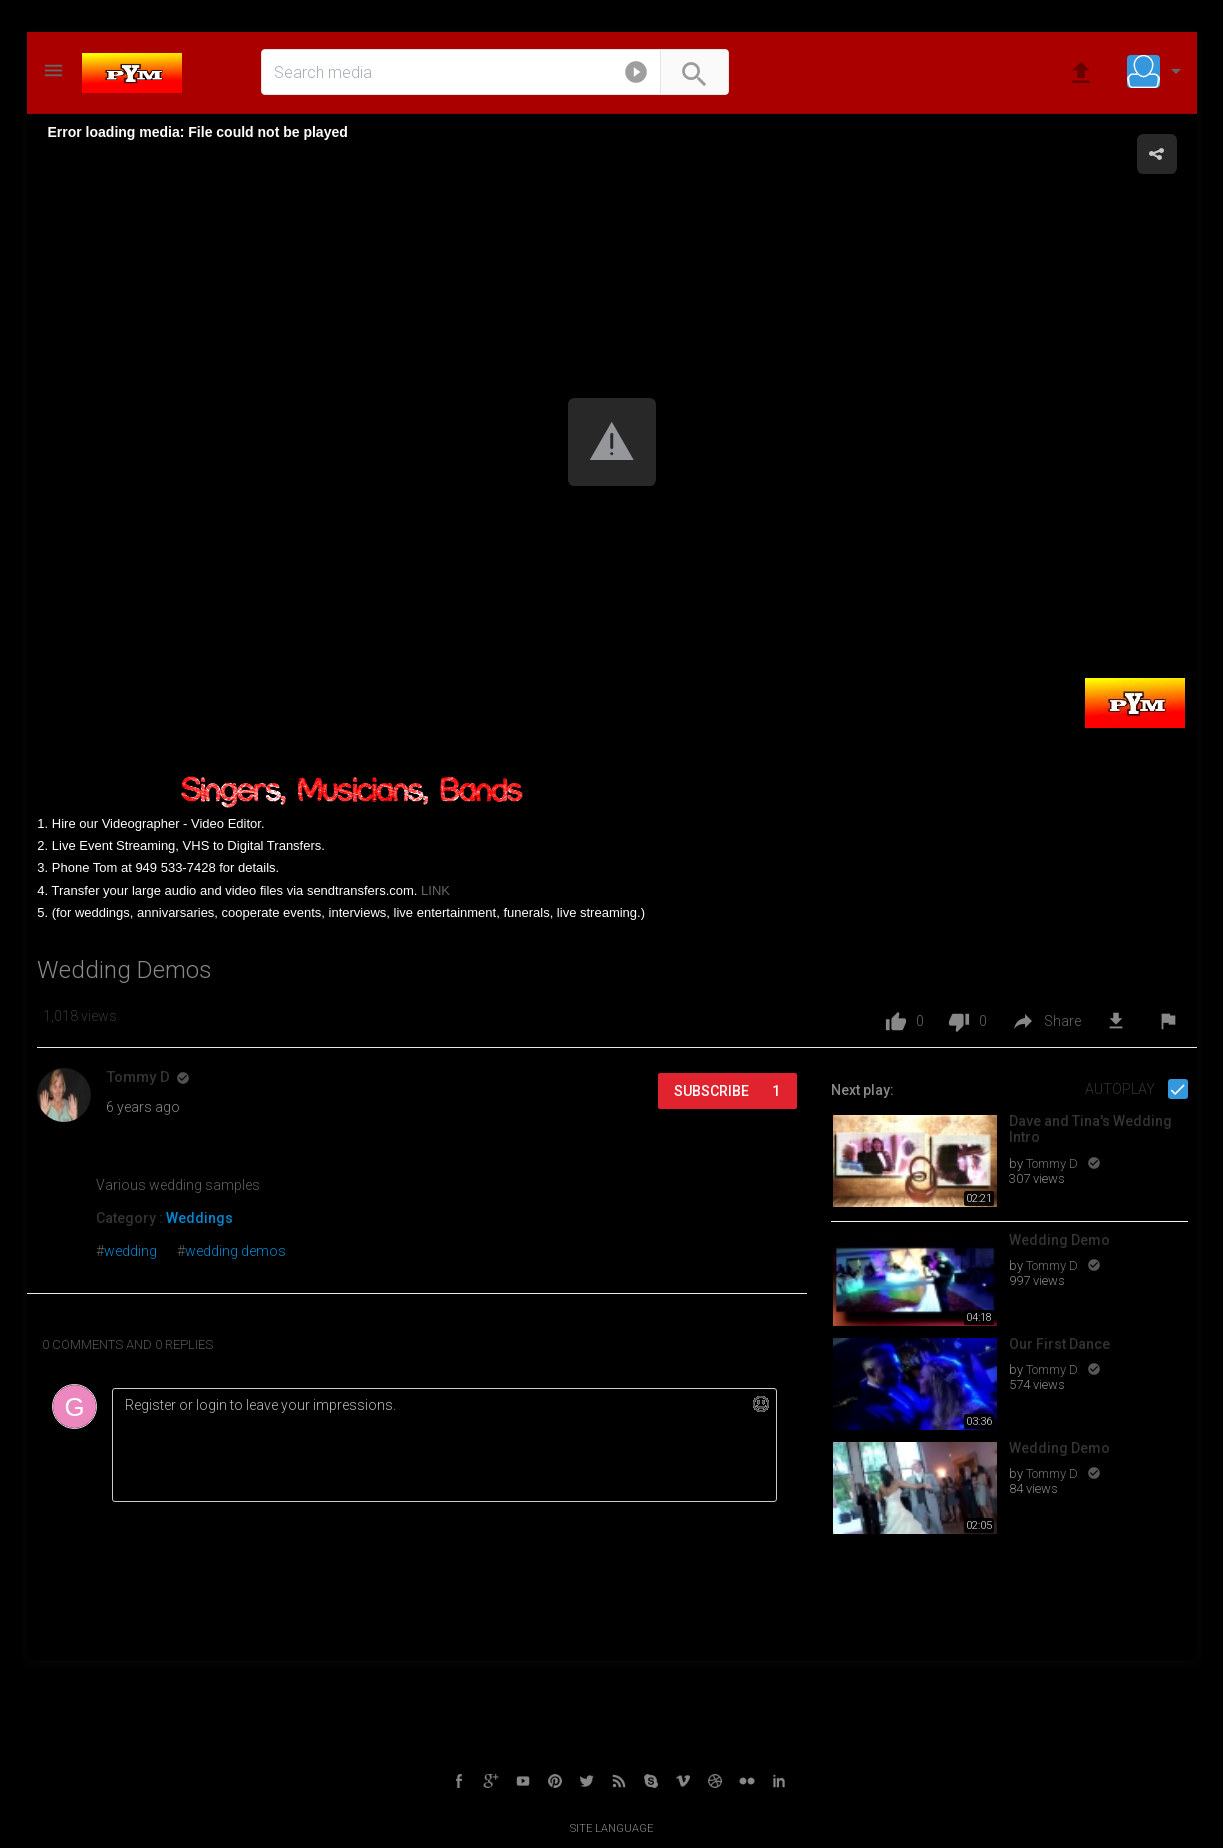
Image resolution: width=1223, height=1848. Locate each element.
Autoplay (1121, 1089)
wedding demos (235, 1251)
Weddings (199, 1218)
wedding (130, 1251)
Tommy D (1053, 1163)
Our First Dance (1059, 1344)
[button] (636, 76)
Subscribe (727, 1091)
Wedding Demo (1059, 1240)
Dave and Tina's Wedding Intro (1090, 1129)
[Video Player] (612, 443)
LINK (435, 890)
